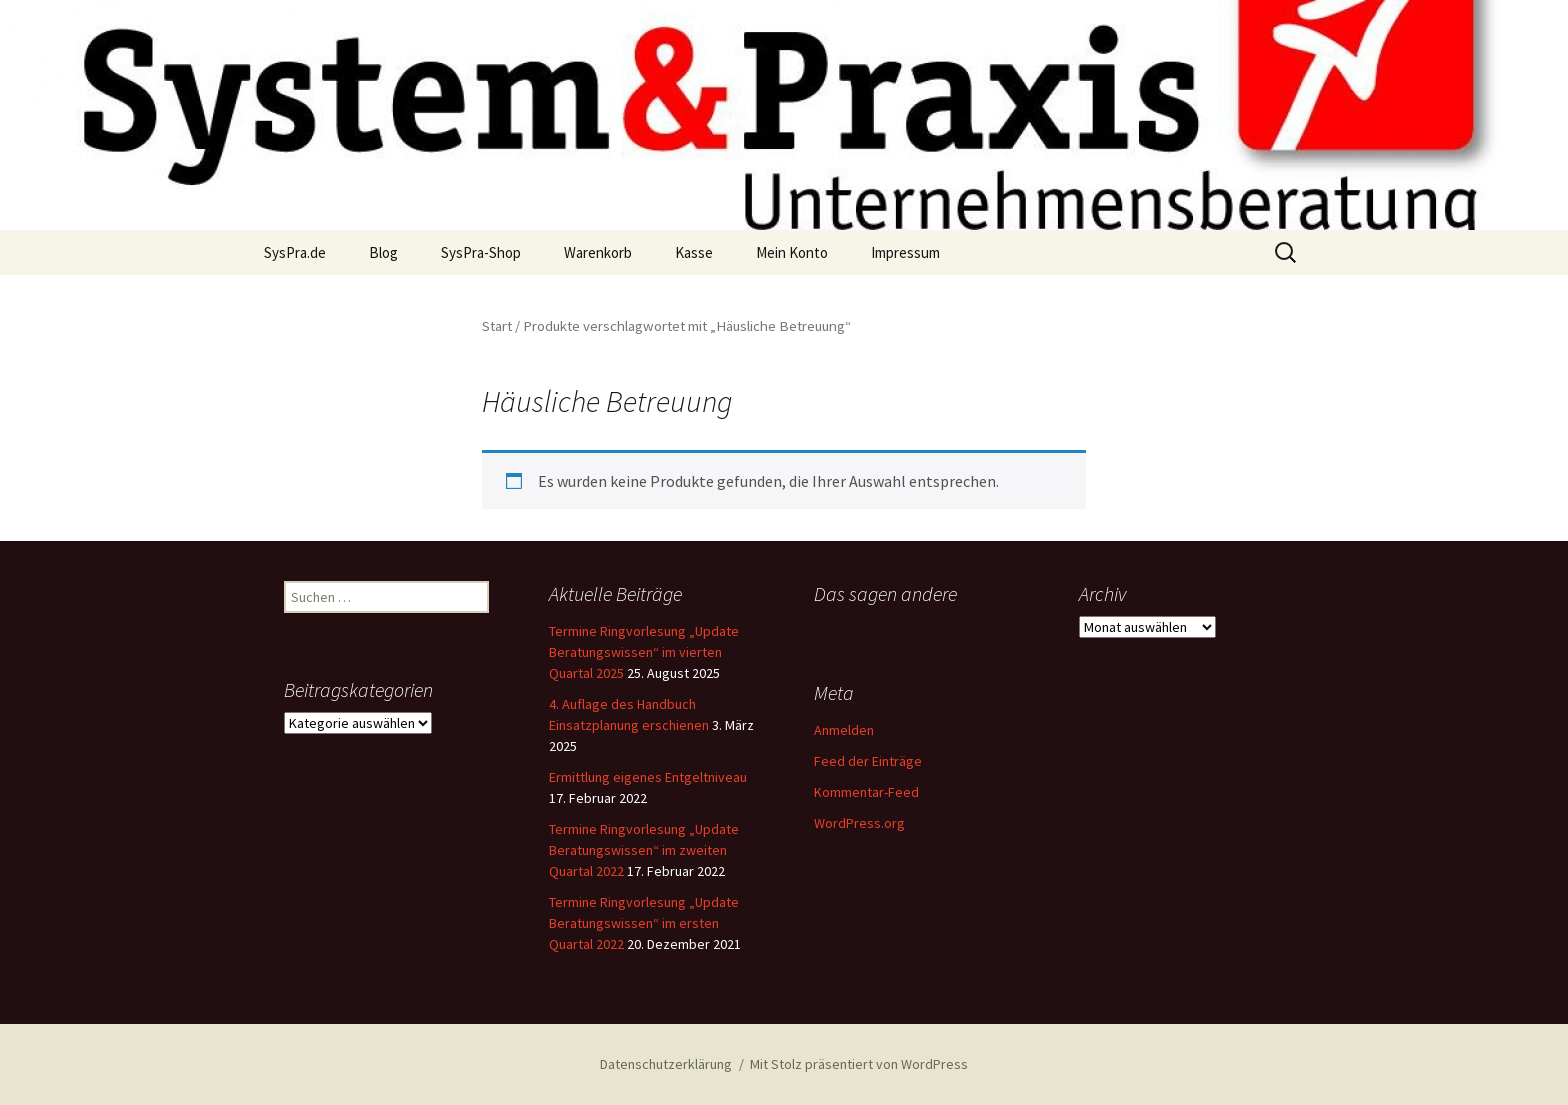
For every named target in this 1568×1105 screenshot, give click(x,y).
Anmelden (844, 730)
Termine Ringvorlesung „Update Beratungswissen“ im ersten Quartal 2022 (644, 923)
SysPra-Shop (481, 252)
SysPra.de (295, 252)
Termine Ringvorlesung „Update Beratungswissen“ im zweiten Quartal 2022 (644, 850)
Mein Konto (792, 252)
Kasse (694, 252)
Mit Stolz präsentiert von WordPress (859, 1064)
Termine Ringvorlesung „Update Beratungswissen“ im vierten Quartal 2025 (644, 652)
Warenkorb (598, 252)
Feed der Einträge (868, 761)
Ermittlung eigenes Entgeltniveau (648, 777)
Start (497, 326)
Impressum (905, 252)
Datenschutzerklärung (666, 1064)
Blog (383, 252)
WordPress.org (859, 823)
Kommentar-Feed (866, 792)
